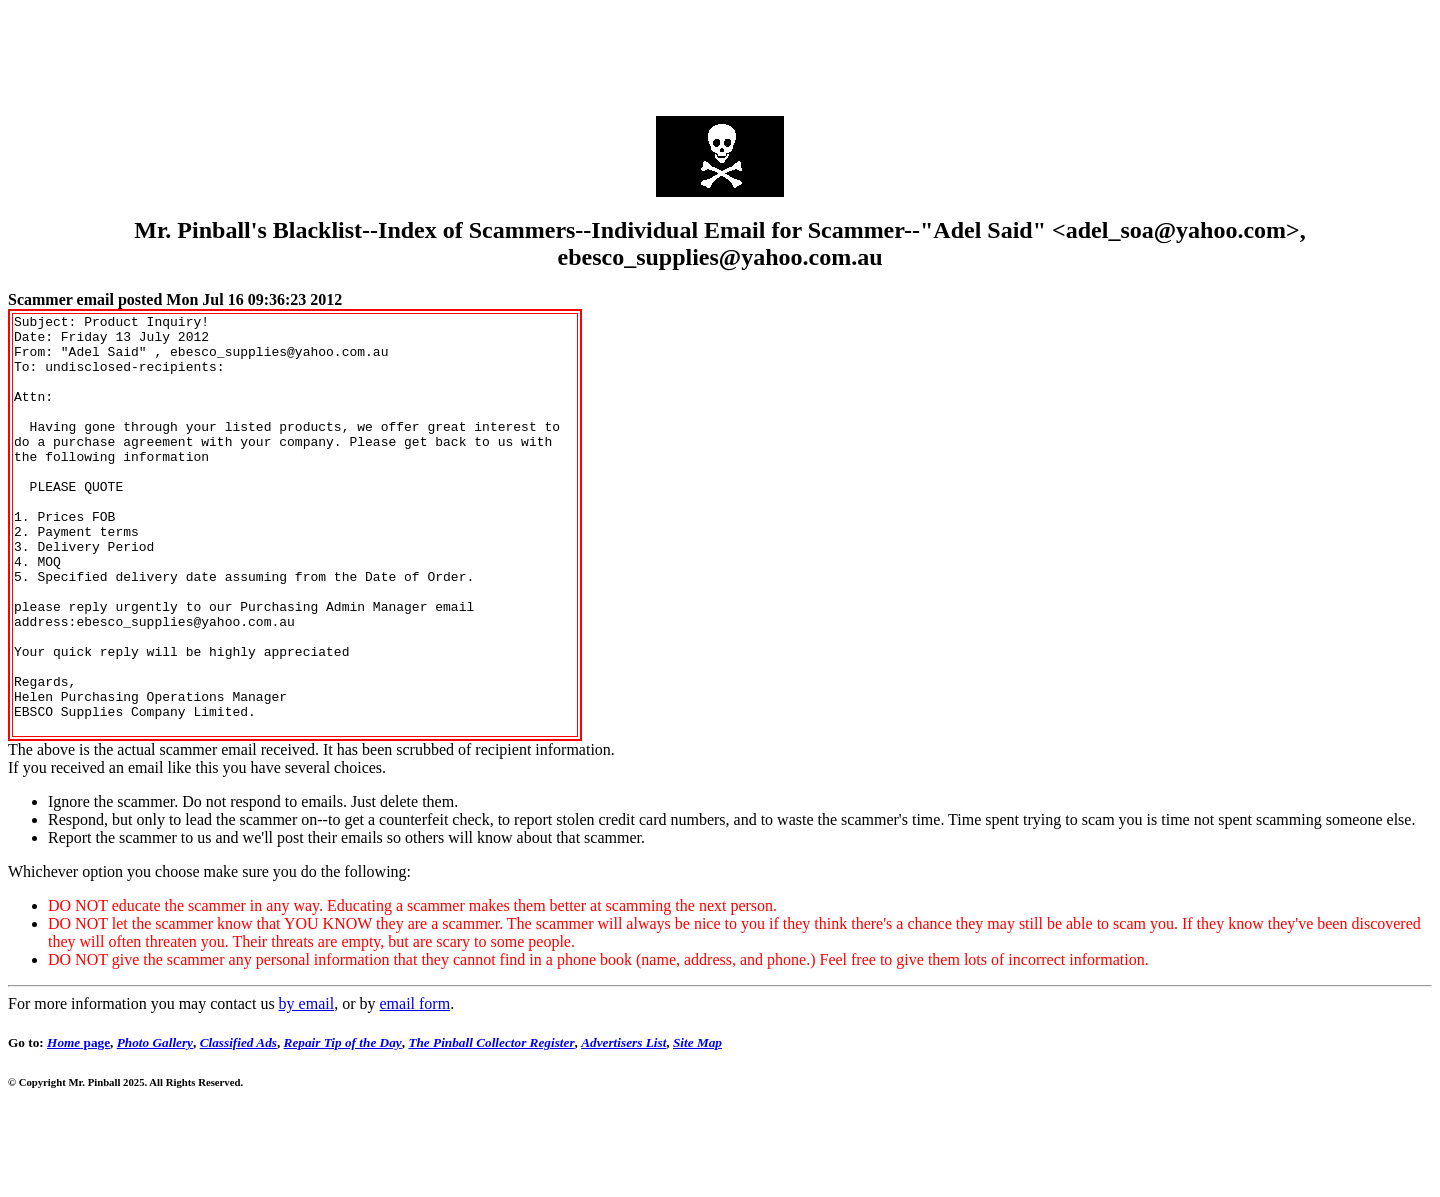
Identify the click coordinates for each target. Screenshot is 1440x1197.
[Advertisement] (720, 53)
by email (307, 1087)
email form (414, 1087)
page (78, 1126)
